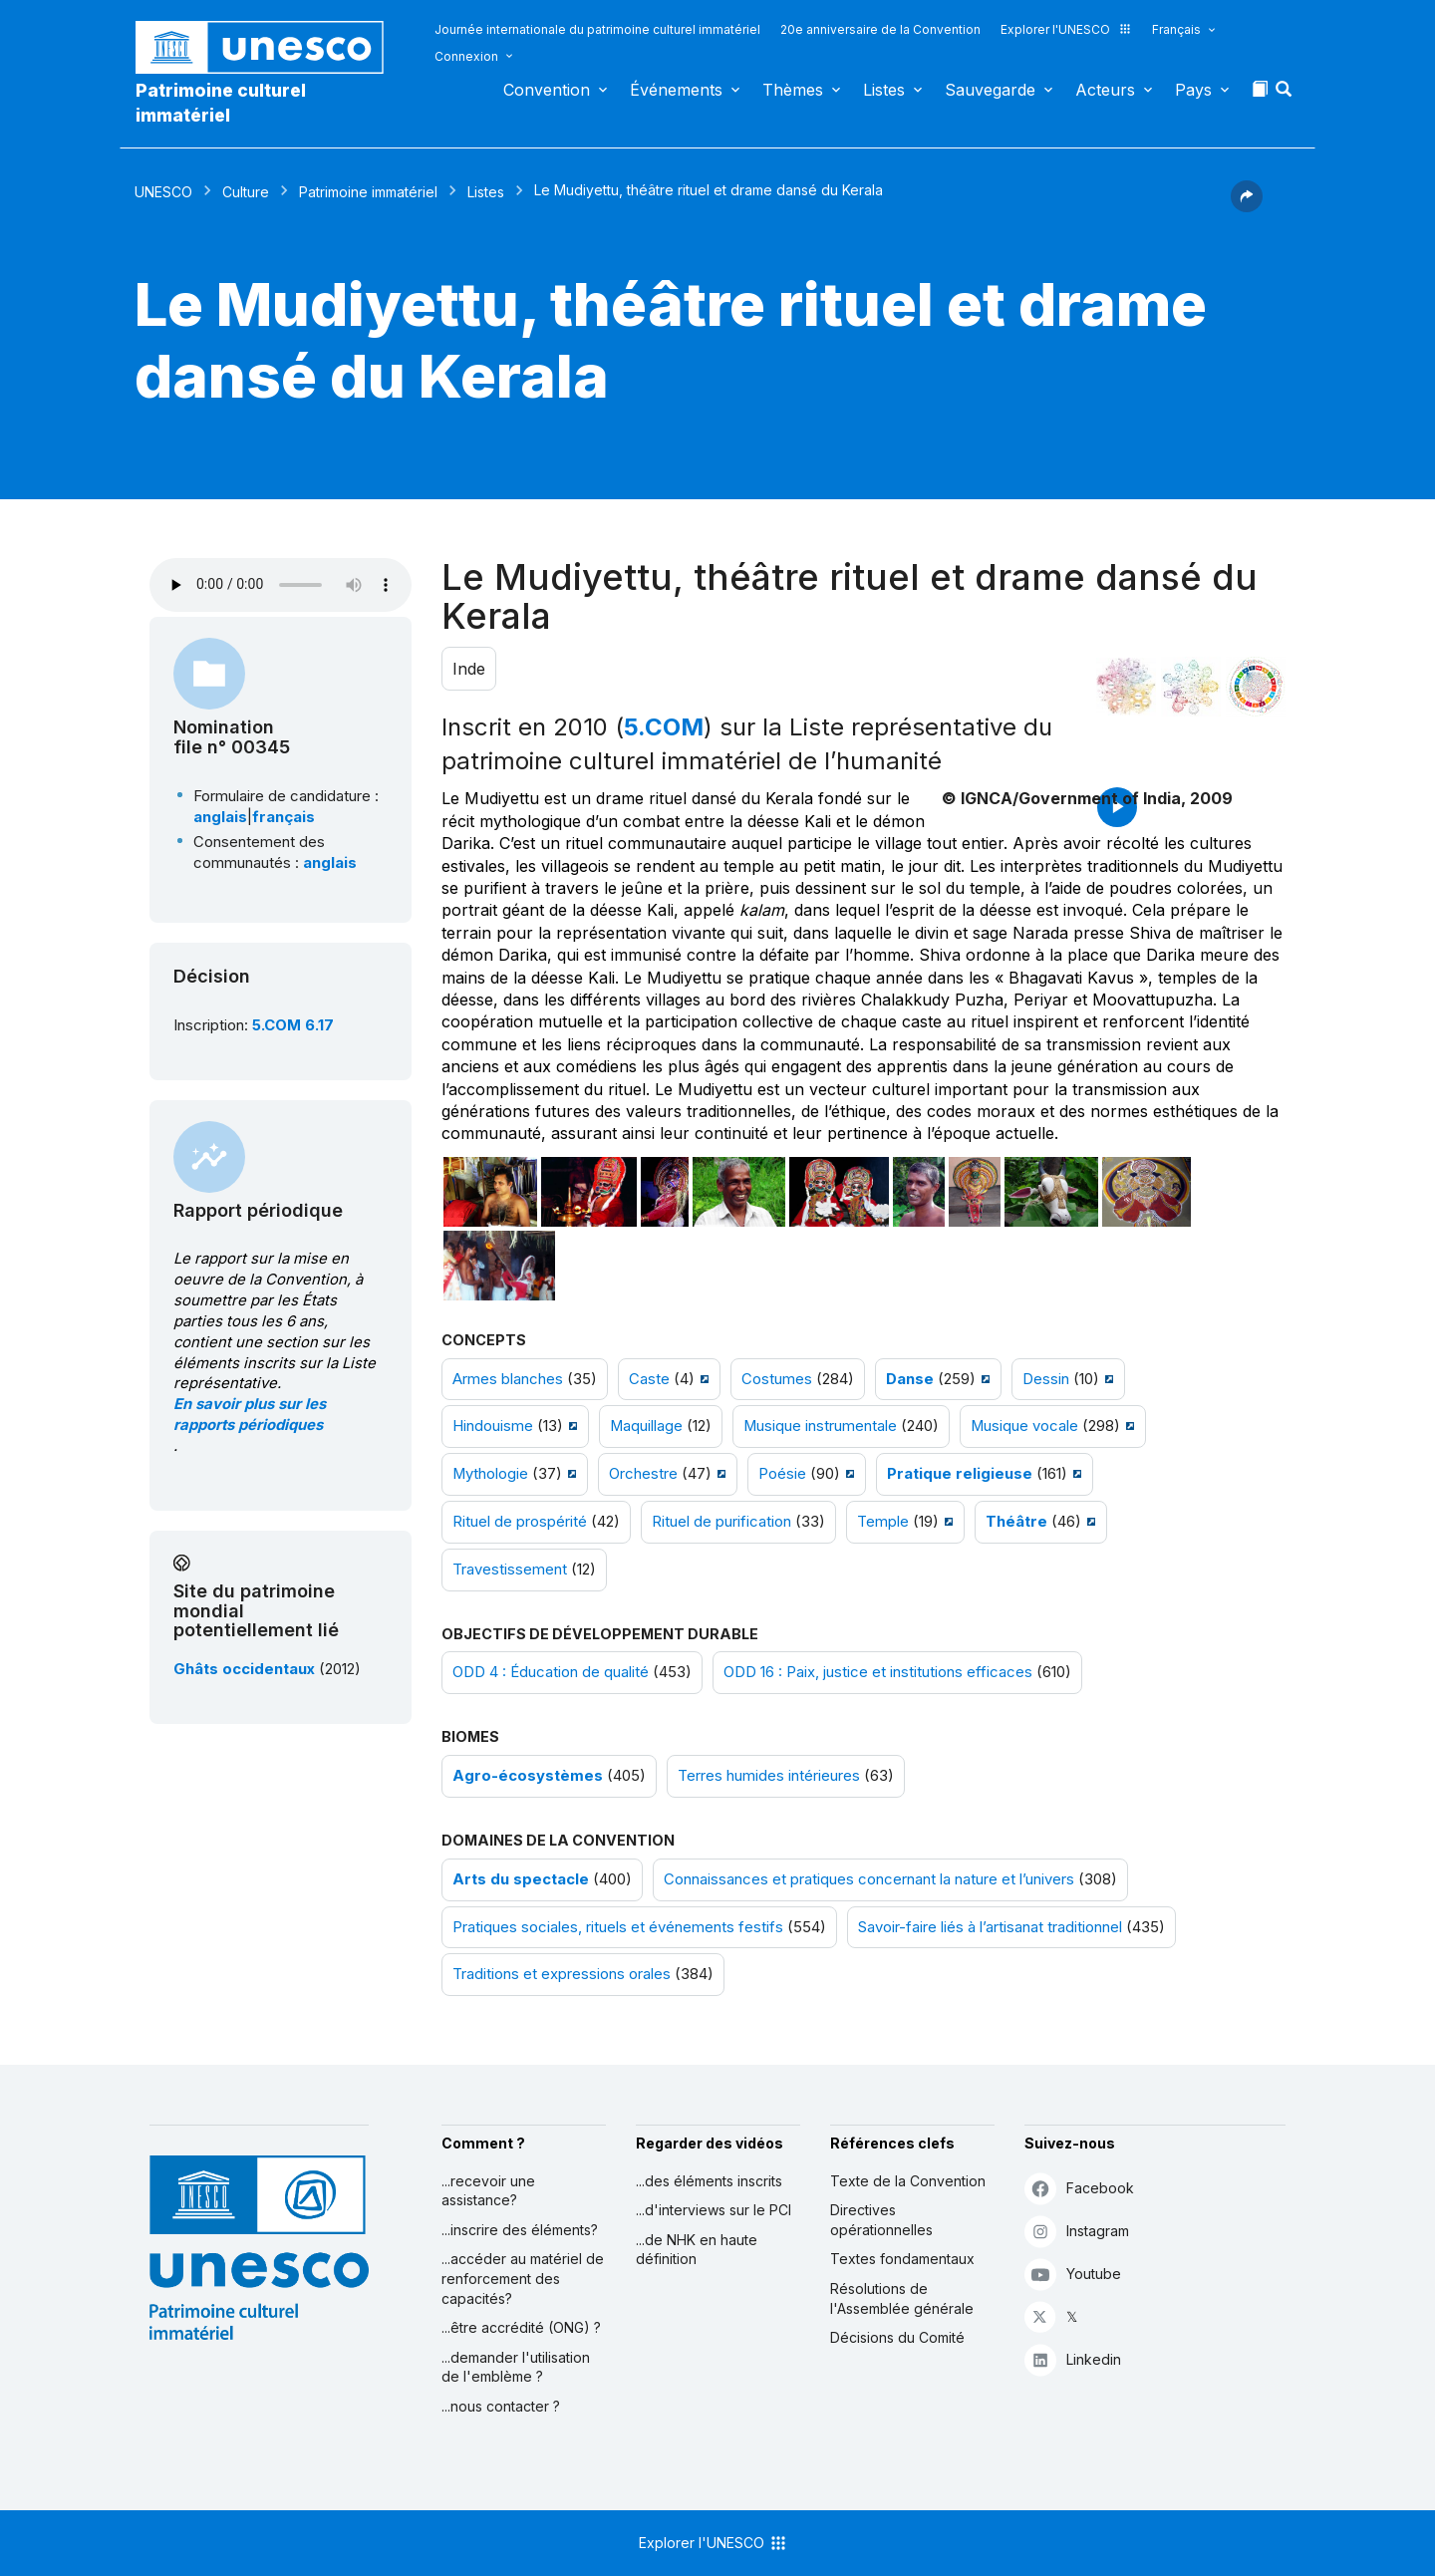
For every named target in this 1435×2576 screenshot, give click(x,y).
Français (1176, 29)
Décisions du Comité (897, 2337)
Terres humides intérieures (769, 1776)
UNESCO (163, 191)
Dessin (1045, 1379)
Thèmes (792, 90)
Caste (649, 1379)
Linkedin (1072, 2359)
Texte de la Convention (908, 2180)
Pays (1193, 90)
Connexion (466, 56)
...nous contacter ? (500, 2406)
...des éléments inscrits (709, 2180)
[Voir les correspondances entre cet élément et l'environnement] (1191, 686)
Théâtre (1016, 1522)
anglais (220, 817)
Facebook (1079, 2187)
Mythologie (490, 1474)
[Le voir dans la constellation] (1126, 686)
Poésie (782, 1474)
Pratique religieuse (959, 1474)
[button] (1285, 95)
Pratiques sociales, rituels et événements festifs (617, 1927)
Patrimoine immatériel (368, 191)
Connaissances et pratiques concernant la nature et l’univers (869, 1879)
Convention (546, 90)
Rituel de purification (721, 1522)
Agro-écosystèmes (527, 1776)
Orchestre (643, 1474)
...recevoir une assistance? (488, 2190)
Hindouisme (492, 1426)
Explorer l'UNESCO (1066, 29)
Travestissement (509, 1569)
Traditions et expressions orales (561, 1974)
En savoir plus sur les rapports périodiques (249, 1414)
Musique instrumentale (820, 1426)
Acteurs (1105, 90)
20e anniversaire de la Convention (880, 29)
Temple (883, 1522)
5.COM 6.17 (293, 1025)
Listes (884, 90)
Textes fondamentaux (902, 2258)
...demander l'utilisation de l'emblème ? (515, 2367)
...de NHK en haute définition (696, 2249)
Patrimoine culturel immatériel (221, 103)
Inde (468, 669)
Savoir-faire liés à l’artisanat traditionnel (990, 1927)
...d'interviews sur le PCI (713, 2209)
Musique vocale (1024, 1426)
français (283, 817)
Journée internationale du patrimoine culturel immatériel (597, 29)
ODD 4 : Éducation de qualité (550, 1672)
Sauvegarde (990, 90)
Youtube (1072, 2273)
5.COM (664, 727)
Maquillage (646, 1426)
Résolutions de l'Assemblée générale (902, 2298)
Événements (676, 90)
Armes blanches (507, 1379)
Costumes (776, 1379)
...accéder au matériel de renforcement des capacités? (522, 2278)
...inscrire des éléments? (519, 2229)
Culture (245, 191)
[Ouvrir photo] (490, 1192)
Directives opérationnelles (881, 2219)
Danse (910, 1379)
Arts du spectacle (520, 1879)
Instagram (1076, 2230)
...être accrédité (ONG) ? (521, 2327)
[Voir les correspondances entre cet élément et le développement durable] (1256, 686)
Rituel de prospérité (519, 1522)
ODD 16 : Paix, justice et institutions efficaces (877, 1672)
